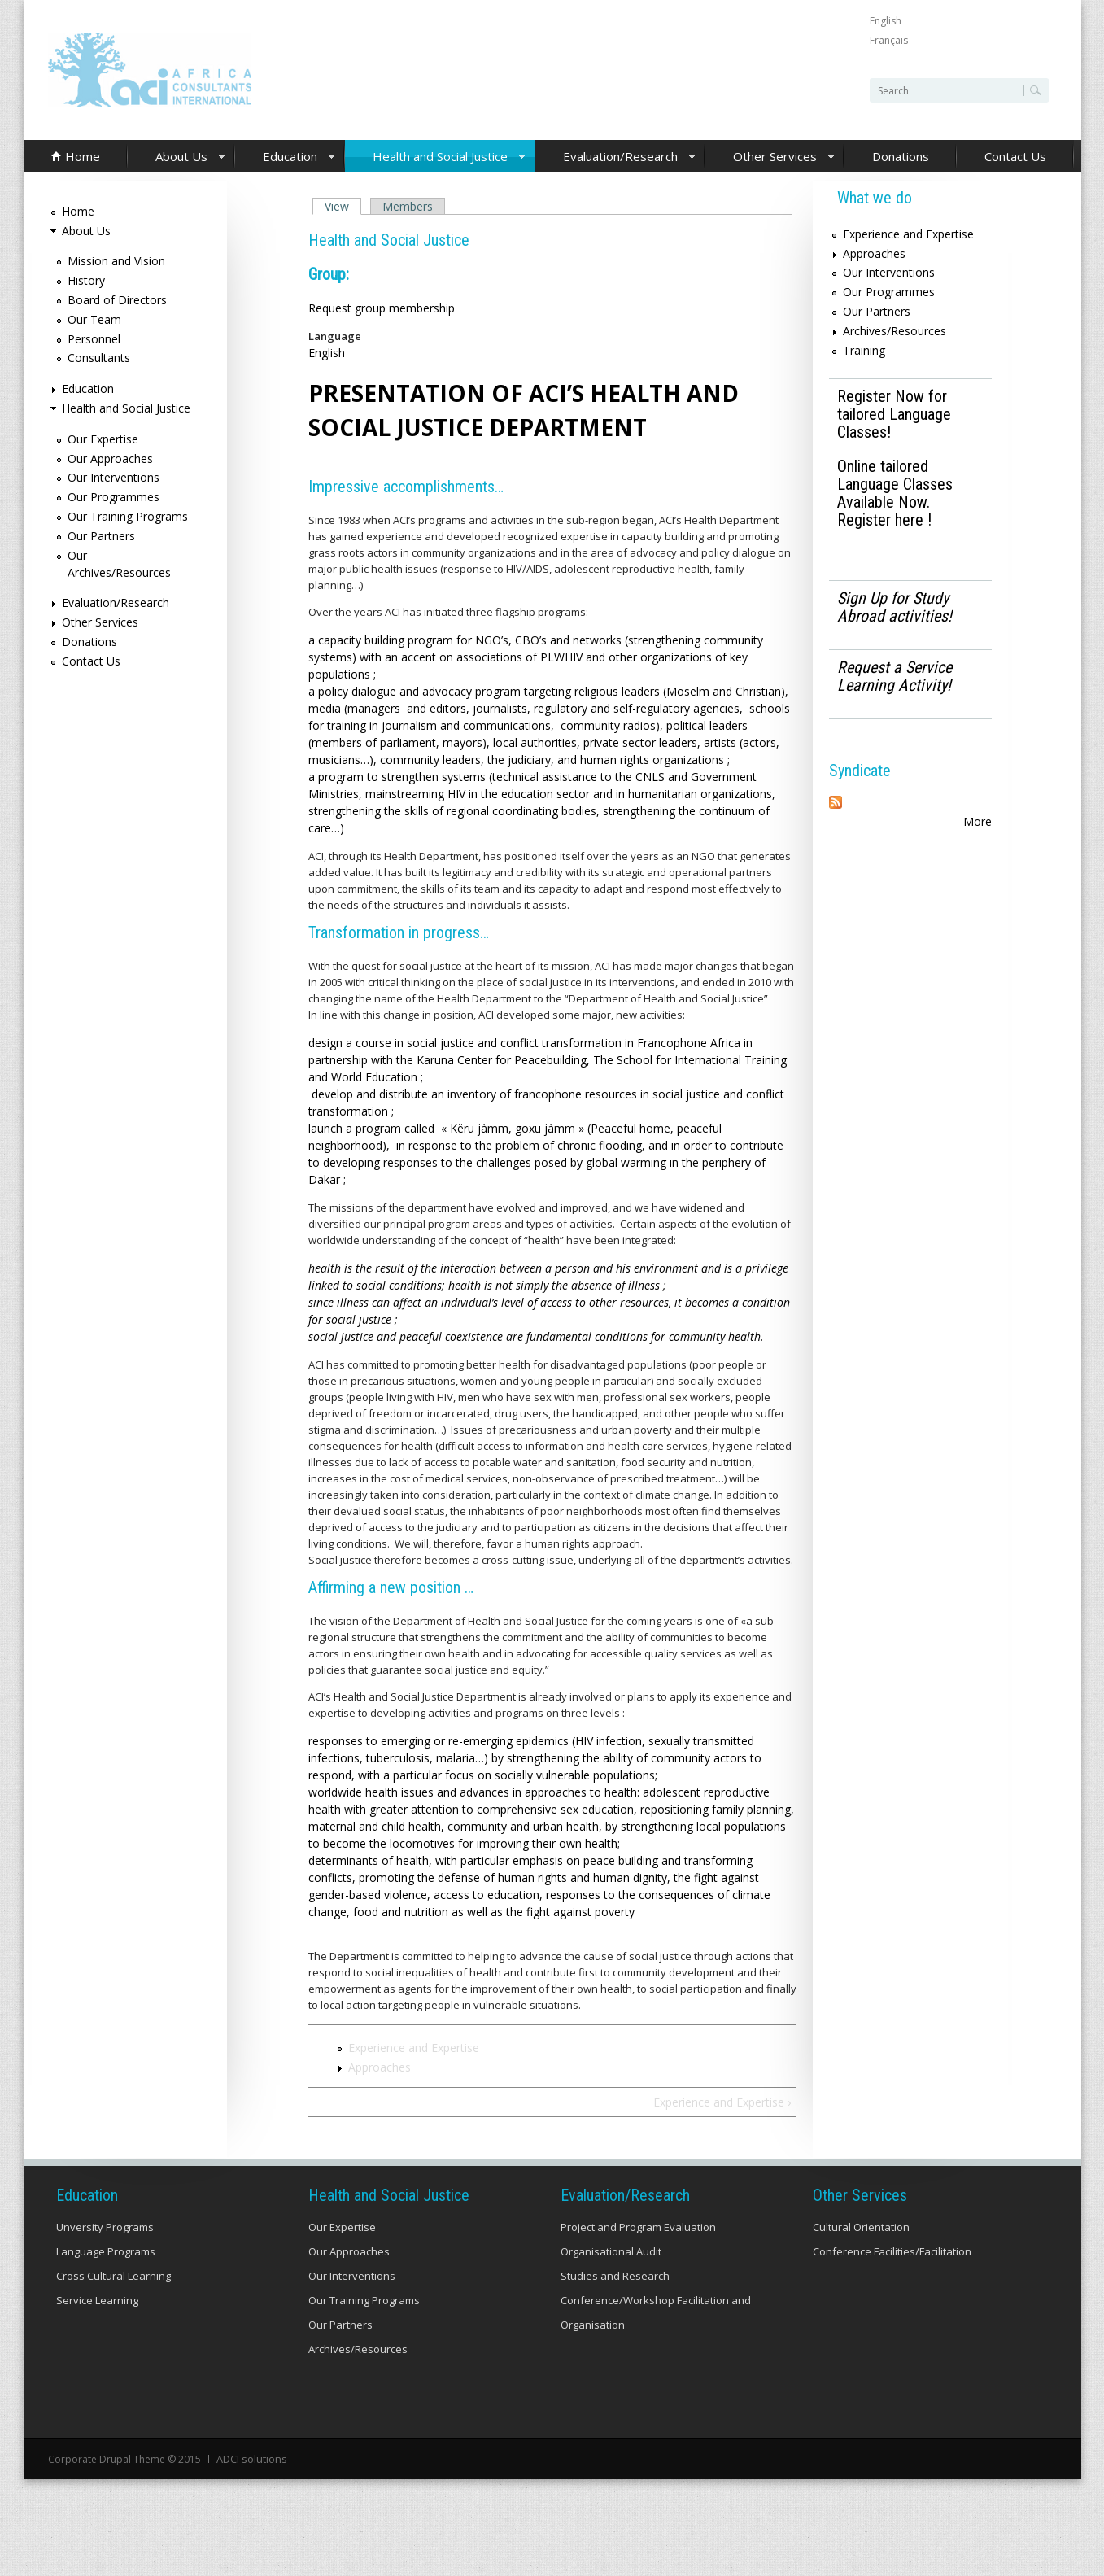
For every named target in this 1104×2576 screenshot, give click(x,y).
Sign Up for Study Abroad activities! (894, 607)
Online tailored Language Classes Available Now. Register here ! (895, 493)
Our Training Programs (128, 516)
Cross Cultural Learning (113, 2275)
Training (864, 350)
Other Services (770, 157)
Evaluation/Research (615, 157)
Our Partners (101, 536)
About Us (177, 157)
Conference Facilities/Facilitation (892, 2251)
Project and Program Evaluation (638, 2227)
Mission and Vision (116, 261)
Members (407, 206)
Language (334, 336)
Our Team (94, 319)
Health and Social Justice (435, 157)
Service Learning (97, 2300)
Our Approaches (110, 458)
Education (285, 157)
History (86, 280)
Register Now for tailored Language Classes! (894, 414)
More (977, 821)
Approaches (379, 2067)
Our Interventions (113, 477)
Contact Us (1015, 156)
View (343, 206)
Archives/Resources (894, 330)
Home (82, 156)
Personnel (94, 339)
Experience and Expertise (413, 2047)
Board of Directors (117, 300)
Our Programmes (113, 496)
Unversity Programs (105, 2227)
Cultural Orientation (861, 2227)
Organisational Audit (611, 2251)
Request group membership (381, 308)
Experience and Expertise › (722, 2102)
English (885, 21)
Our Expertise (103, 439)
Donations (900, 156)
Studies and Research (615, 2275)
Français (889, 40)
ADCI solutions (250, 2458)
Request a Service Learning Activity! (894, 676)
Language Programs (105, 2251)
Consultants (99, 357)
